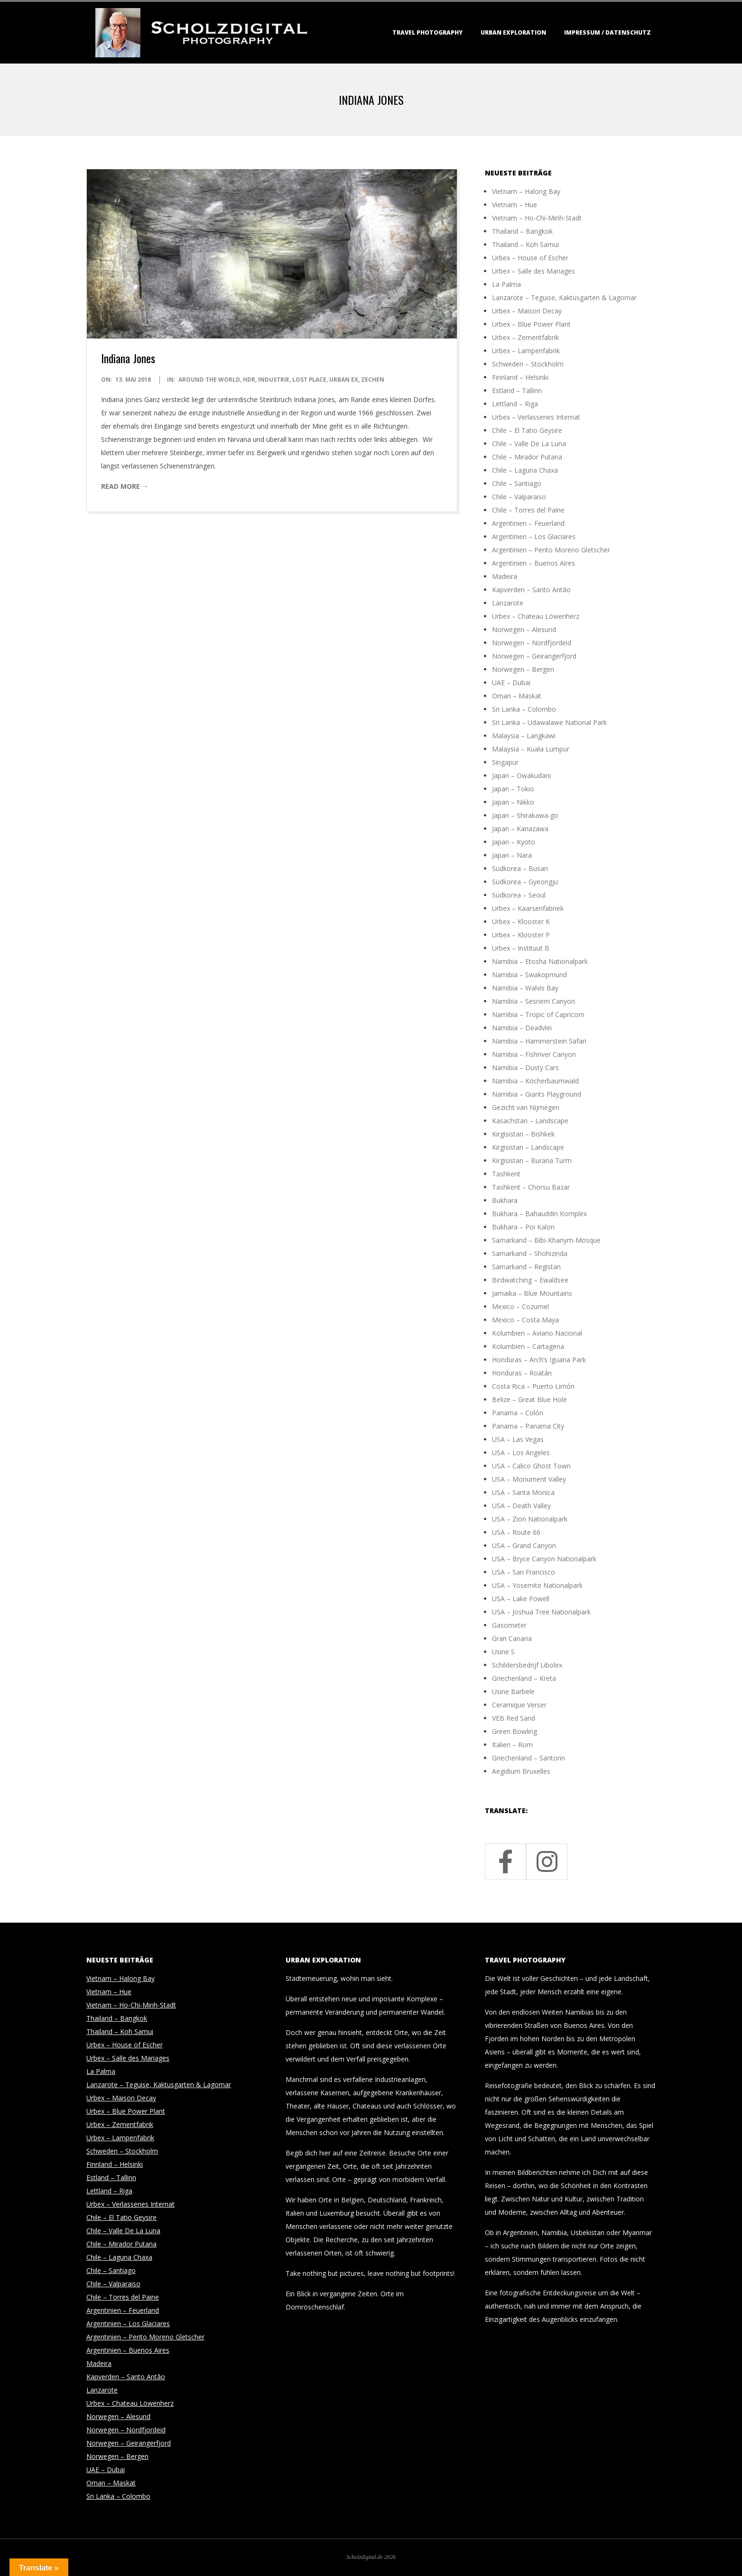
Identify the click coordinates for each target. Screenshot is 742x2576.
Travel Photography (427, 32)
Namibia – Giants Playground (536, 1094)
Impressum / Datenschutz (607, 32)
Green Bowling (514, 1731)
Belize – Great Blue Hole (529, 1399)
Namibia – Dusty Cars (525, 1067)
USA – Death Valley (521, 1505)
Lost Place (309, 380)
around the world (209, 380)
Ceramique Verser (519, 1704)
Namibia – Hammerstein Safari (539, 1040)
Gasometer (509, 1625)
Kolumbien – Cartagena (528, 1346)
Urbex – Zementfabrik (525, 337)
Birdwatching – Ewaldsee (530, 1279)
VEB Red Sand (513, 1718)
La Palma (506, 284)
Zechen (372, 380)
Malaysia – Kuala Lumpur (530, 748)
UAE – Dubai (511, 682)
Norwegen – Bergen (523, 669)
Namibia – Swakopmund (529, 974)
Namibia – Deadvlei (522, 1027)
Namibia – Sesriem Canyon (533, 1001)
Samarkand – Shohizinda (529, 1253)
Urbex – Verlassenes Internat (536, 417)
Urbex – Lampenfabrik (526, 350)
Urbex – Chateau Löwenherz (535, 616)
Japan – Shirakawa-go (525, 815)
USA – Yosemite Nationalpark (537, 1585)
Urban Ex (343, 380)
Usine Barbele (513, 1691)
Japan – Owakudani (521, 775)
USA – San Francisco (523, 1572)
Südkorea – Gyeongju (525, 881)
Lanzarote (507, 602)
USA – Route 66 (516, 1532)
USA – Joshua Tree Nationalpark (541, 1611)
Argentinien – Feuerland (528, 523)
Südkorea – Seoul (519, 894)
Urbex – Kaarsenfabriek (528, 908)
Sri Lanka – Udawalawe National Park (549, 722)
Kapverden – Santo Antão (531, 589)
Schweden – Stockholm (528, 363)
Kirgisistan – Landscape (528, 1147)
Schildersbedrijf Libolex (527, 1664)
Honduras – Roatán (522, 1372)
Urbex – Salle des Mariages (533, 270)
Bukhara (505, 1200)
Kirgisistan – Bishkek (523, 1133)
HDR (249, 380)
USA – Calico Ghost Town (531, 1465)
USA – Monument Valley (529, 1479)
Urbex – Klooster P (521, 934)
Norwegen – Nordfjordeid (531, 642)
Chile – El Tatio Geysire (527, 430)
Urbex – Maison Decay (527, 310)
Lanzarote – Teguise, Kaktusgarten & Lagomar (564, 297)
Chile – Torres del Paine (528, 509)
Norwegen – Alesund (524, 629)
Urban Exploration (513, 32)
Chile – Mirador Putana (527, 456)
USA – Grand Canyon (524, 1545)
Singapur (505, 762)
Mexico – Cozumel (520, 1306)
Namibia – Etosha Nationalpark (540, 961)
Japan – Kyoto (513, 841)
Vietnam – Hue (514, 204)
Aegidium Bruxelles (521, 1771)
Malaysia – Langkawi (524, 735)
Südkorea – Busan (520, 868)
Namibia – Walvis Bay (525, 987)
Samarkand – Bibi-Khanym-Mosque (546, 1240)
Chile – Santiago (516, 483)
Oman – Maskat (516, 695)
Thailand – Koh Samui (525, 244)
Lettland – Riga (515, 403)
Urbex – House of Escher (530, 257)
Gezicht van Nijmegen (525, 1107)
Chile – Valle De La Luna (529, 443)
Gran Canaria (512, 1638)
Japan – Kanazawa (520, 828)
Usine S (503, 1651)
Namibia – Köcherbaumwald (535, 1080)
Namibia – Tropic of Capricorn (538, 1014)
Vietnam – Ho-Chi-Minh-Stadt (537, 217)
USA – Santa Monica (523, 1492)
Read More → (124, 486)
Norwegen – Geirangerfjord (534, 655)
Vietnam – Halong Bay (526, 191)
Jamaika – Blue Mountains (532, 1293)
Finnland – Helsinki (520, 377)
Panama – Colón (517, 1412)
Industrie (273, 380)
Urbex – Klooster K (521, 921)
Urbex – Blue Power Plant (531, 324)
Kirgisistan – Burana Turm (532, 1160)
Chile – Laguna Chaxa (525, 470)
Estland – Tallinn (517, 390)
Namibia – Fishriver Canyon (534, 1054)
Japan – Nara (512, 855)
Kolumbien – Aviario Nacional (537, 1333)
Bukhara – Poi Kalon (523, 1226)
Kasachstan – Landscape (530, 1120)
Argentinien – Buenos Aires (533, 563)
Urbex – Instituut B (520, 948)
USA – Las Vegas (518, 1439)
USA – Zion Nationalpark (529, 1518)
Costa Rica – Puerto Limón (533, 1386)
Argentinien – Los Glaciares (533, 536)
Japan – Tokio (513, 788)
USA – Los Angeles (521, 1452)
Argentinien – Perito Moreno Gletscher (551, 549)
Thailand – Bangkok (522, 231)
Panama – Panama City (528, 1425)
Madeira (504, 576)
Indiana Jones (128, 358)
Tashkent (506, 1173)
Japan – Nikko (513, 802)
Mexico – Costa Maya (525, 1319)
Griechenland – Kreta (524, 1678)
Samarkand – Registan (526, 1266)
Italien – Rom (512, 1744)
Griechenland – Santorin (528, 1757)
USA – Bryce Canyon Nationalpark (544, 1558)
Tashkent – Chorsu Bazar (531, 1187)
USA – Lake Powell (520, 1598)
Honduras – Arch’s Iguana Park (539, 1359)
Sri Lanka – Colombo (524, 709)
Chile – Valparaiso (519, 496)
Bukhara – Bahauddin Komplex (539, 1213)
